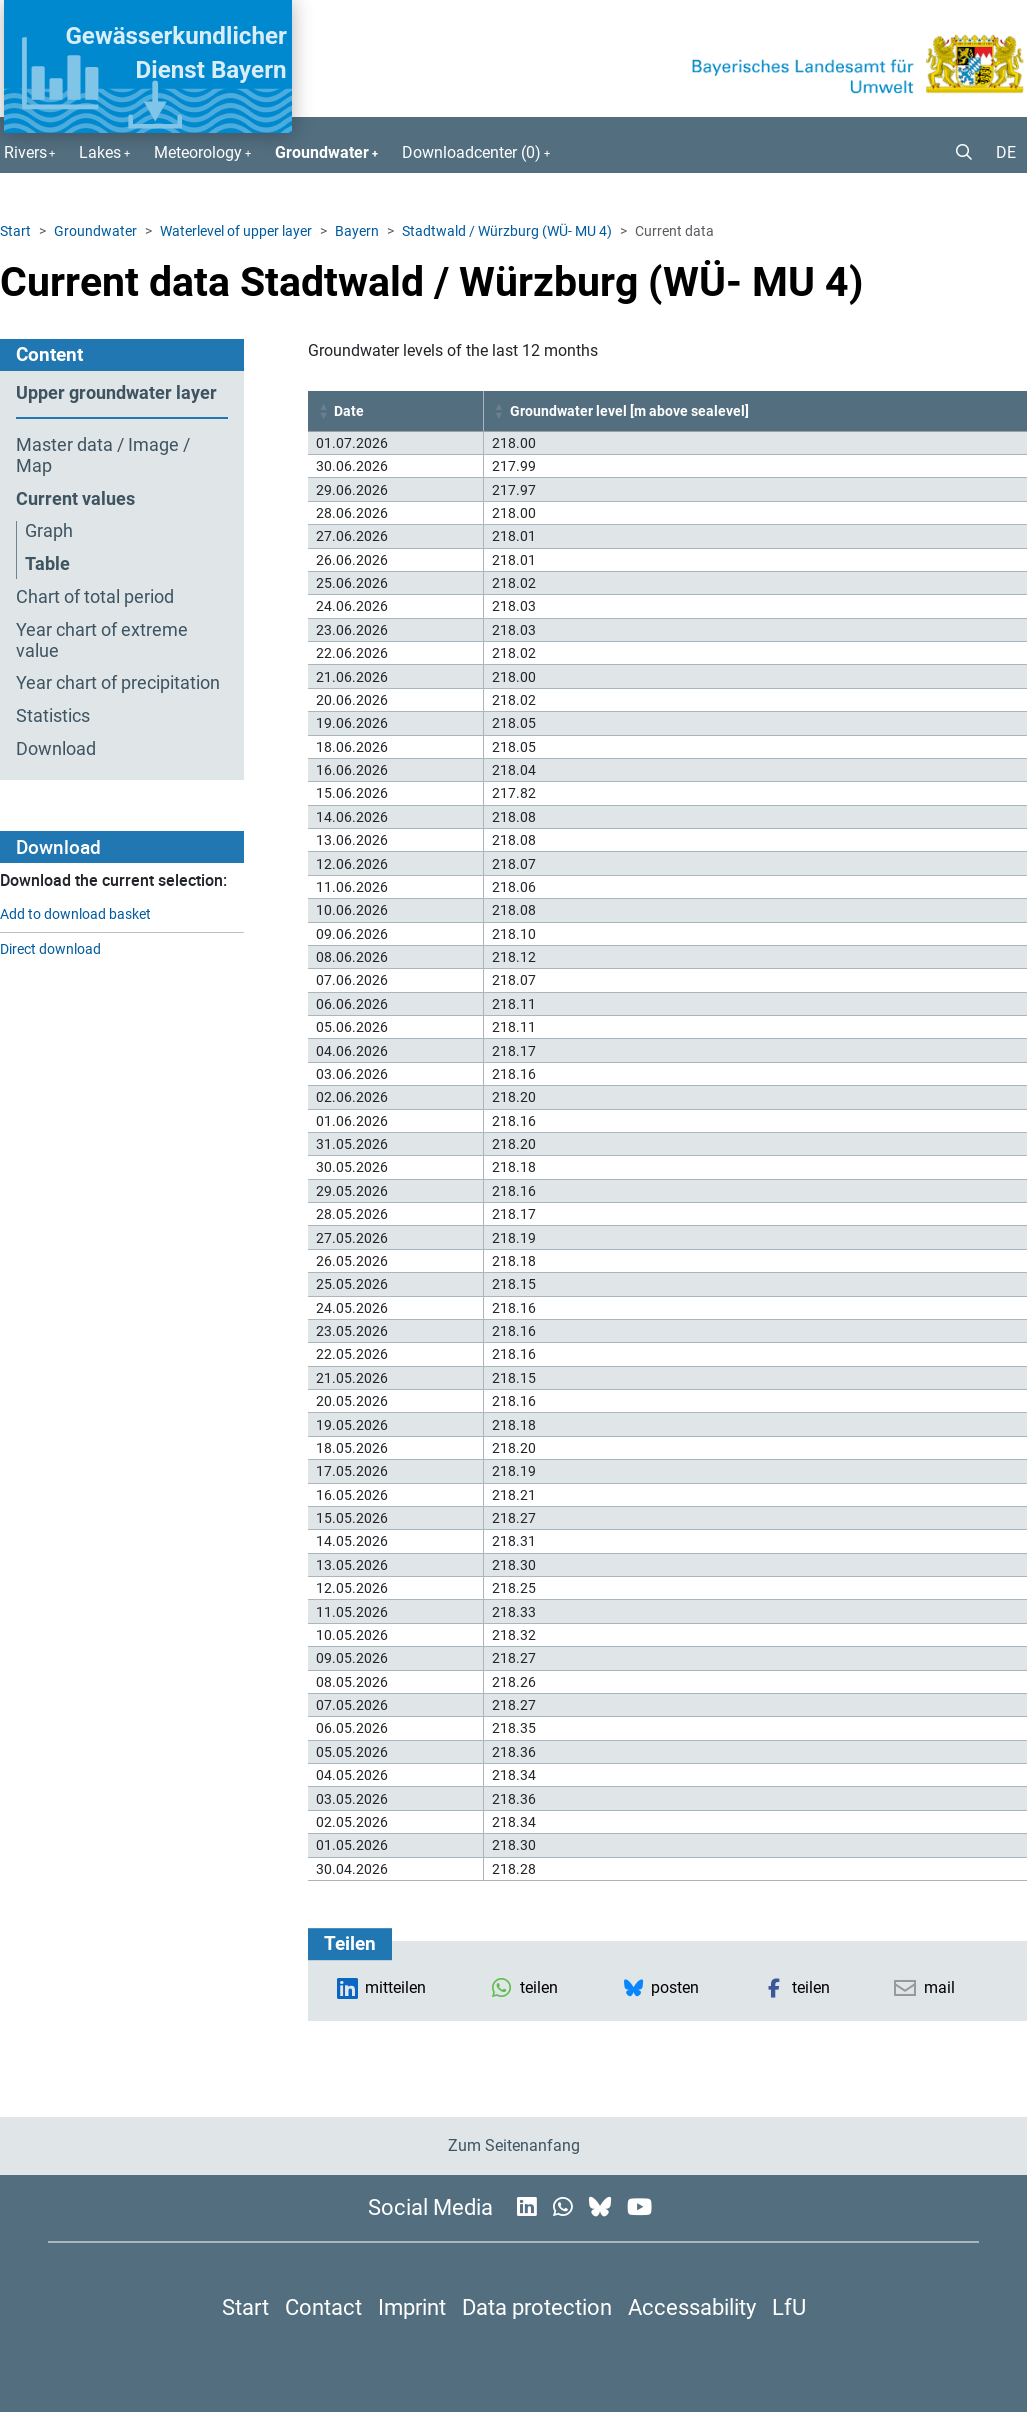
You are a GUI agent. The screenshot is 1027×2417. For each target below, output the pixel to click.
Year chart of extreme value (102, 640)
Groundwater (95, 231)
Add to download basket (75, 914)
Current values (75, 499)
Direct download (50, 949)
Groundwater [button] (322, 152)
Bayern (357, 231)
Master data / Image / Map (103, 455)
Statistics (53, 716)
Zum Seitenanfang (514, 2145)
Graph (49, 531)
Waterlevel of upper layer (236, 231)
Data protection (537, 2307)
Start (15, 231)
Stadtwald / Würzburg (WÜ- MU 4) (507, 231)
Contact (323, 2307)
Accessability (692, 2307)
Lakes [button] (100, 152)
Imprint (412, 2307)
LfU (789, 2307)
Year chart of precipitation (118, 683)
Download (56, 749)
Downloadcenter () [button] (471, 152)
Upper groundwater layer (116, 393)
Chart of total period (95, 597)
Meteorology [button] (198, 152)
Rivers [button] (25, 152)
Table (47, 564)
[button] (956, 153)
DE (1006, 152)
